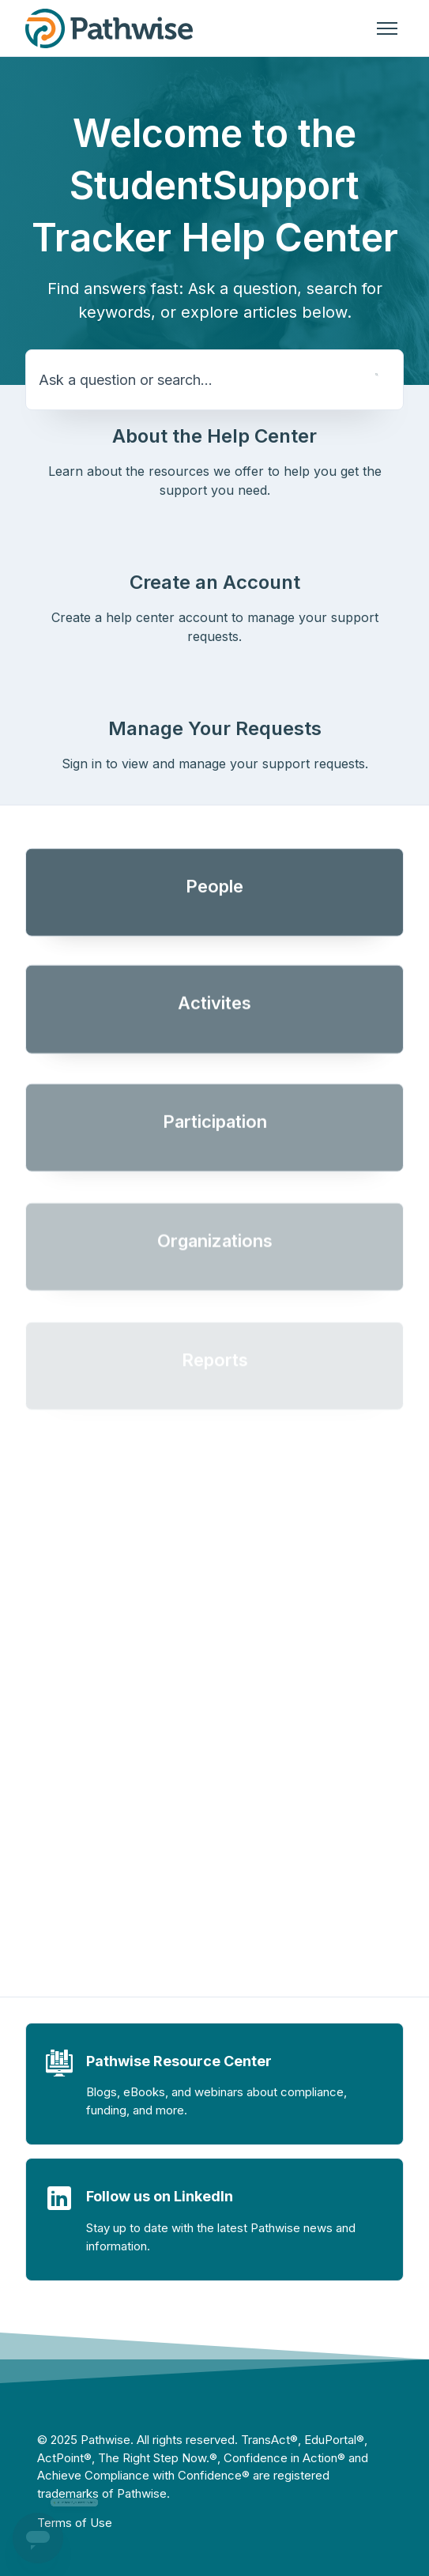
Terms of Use (74, 2522)
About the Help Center (214, 435)
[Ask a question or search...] (214, 379)
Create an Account (215, 582)
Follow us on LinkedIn (159, 2196)
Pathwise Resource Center (179, 2061)
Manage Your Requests (215, 728)
